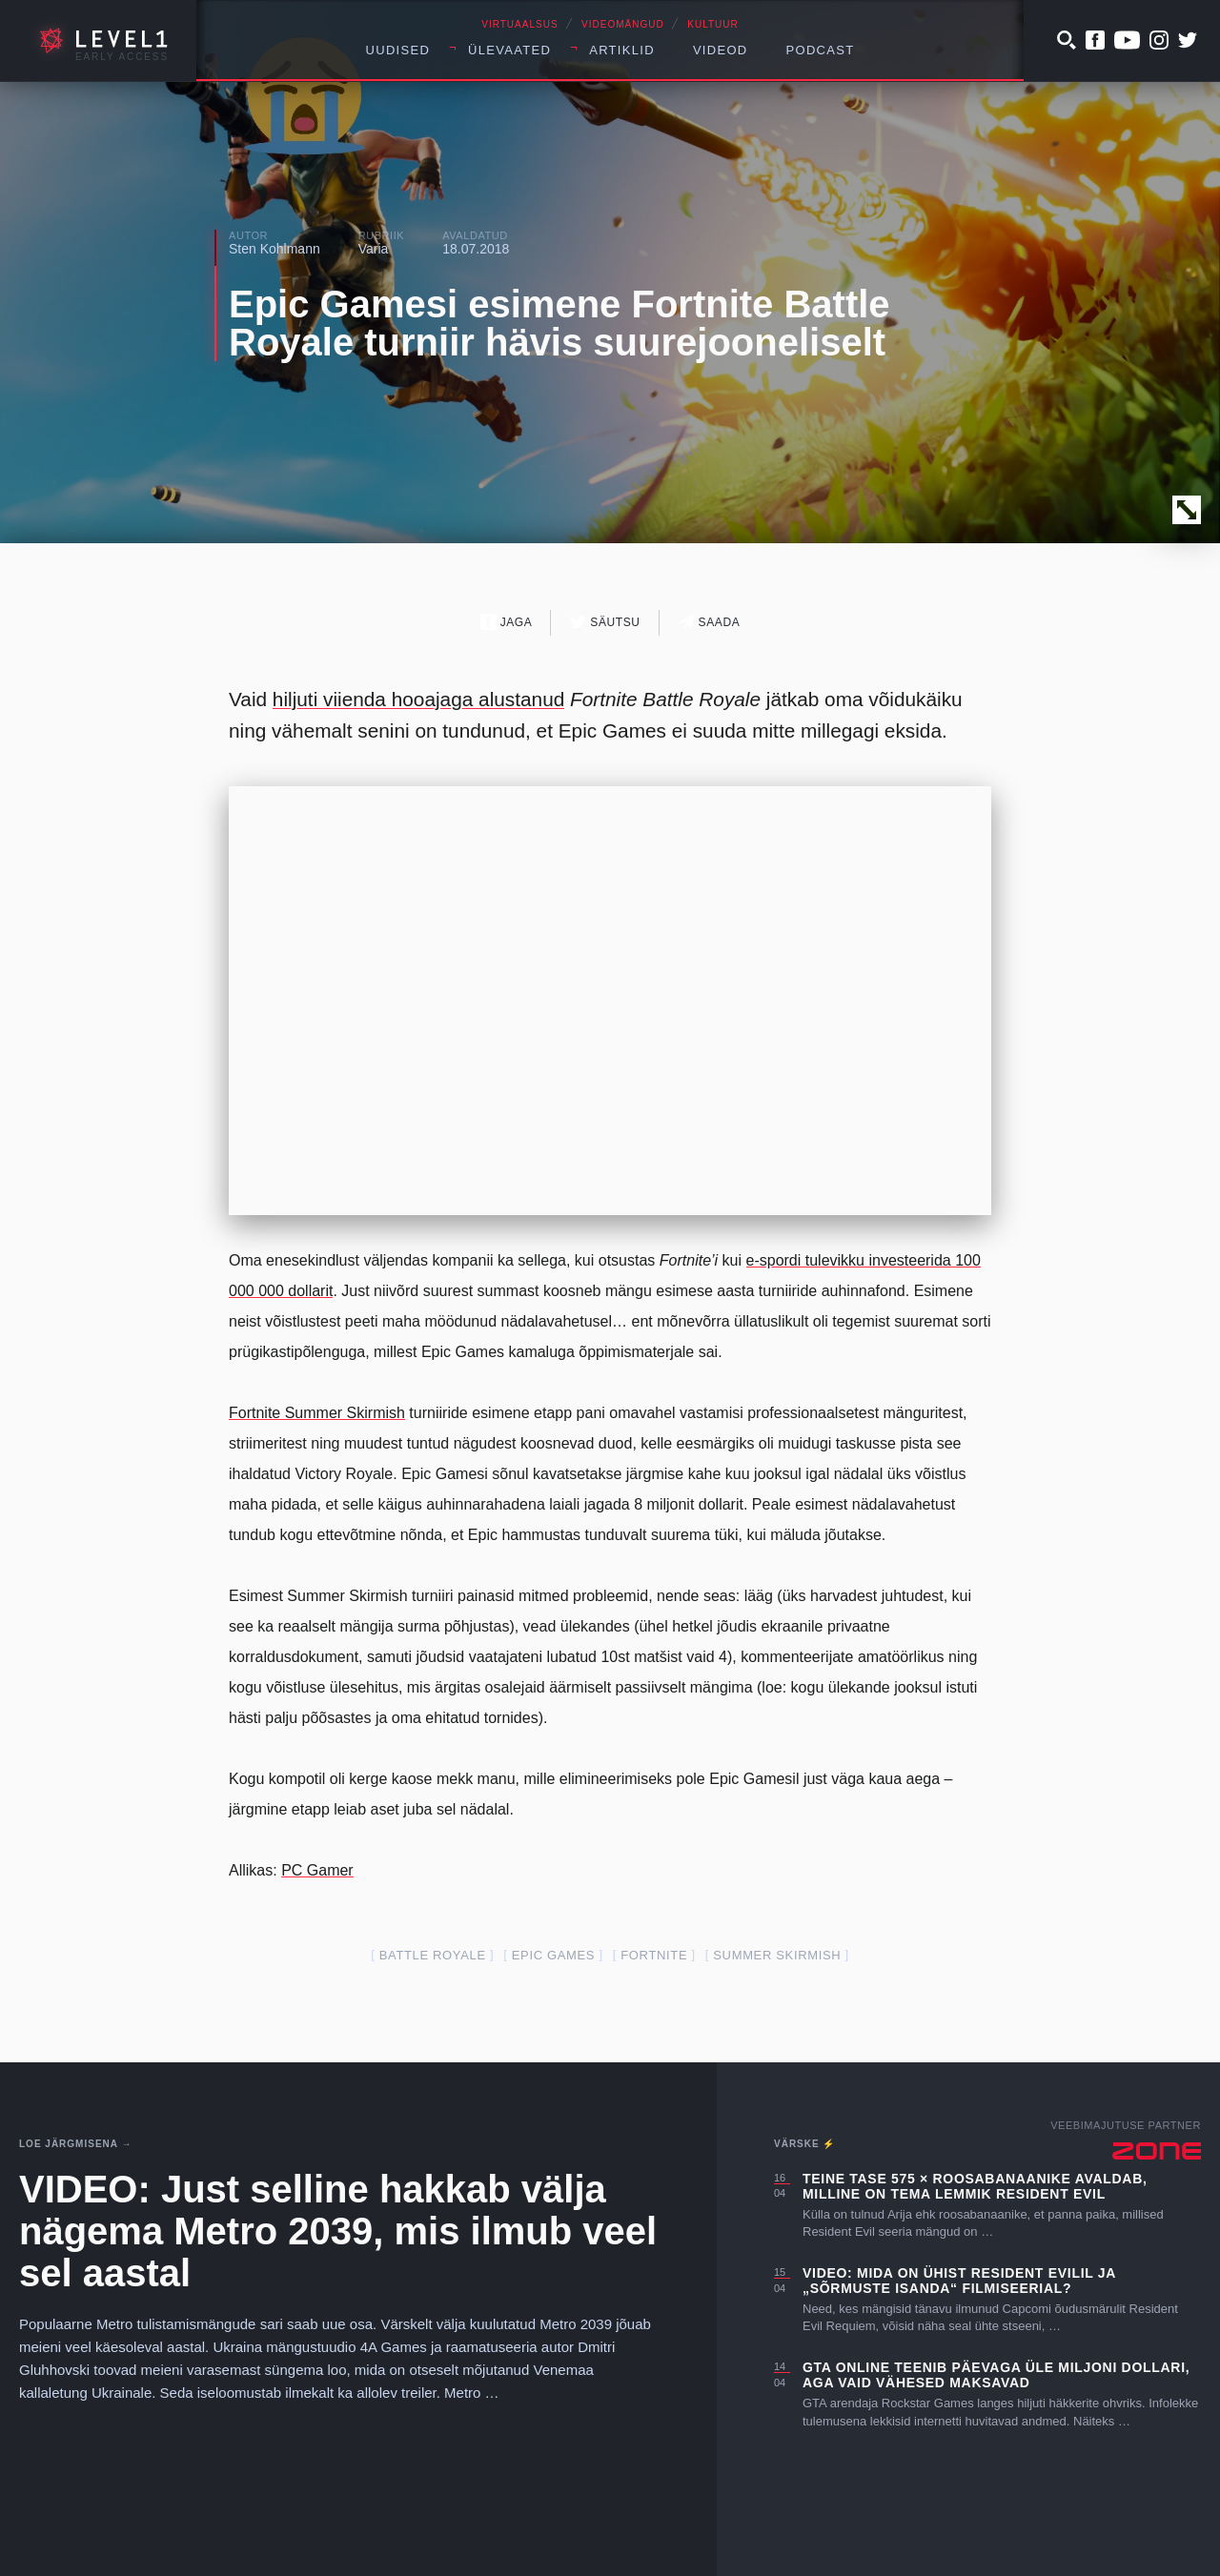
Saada (710, 622)
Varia (373, 248)
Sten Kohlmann (274, 248)
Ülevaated (509, 50)
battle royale (432, 1955)
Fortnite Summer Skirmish (317, 1413)
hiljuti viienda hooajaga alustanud (418, 699)
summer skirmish (777, 1955)
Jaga (506, 622)
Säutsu (605, 622)
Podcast (820, 50)
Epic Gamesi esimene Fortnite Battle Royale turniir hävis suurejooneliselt (559, 323)
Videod (720, 50)
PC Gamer (317, 1870)
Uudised (398, 50)
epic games (553, 1955)
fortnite (653, 1955)
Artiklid (622, 50)
